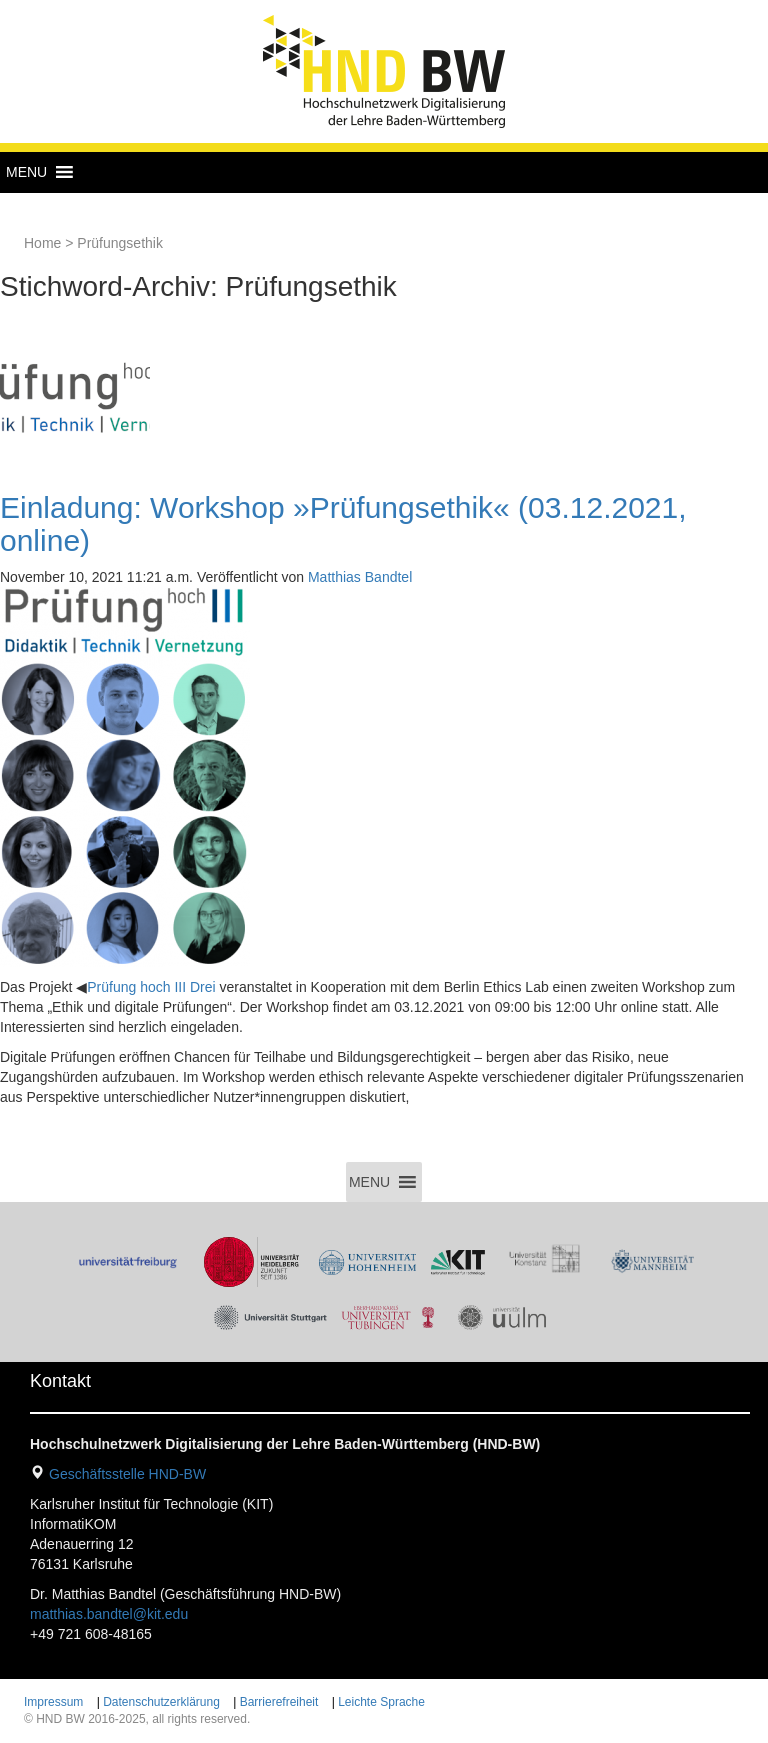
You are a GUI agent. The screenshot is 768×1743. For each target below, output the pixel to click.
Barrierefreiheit (279, 1702)
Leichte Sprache (381, 1702)
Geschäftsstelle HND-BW (127, 1474)
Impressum (53, 1702)
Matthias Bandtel (360, 577)
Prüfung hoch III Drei (151, 987)
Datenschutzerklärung (161, 1702)
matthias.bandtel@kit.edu (109, 1614)
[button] (26, 172)
